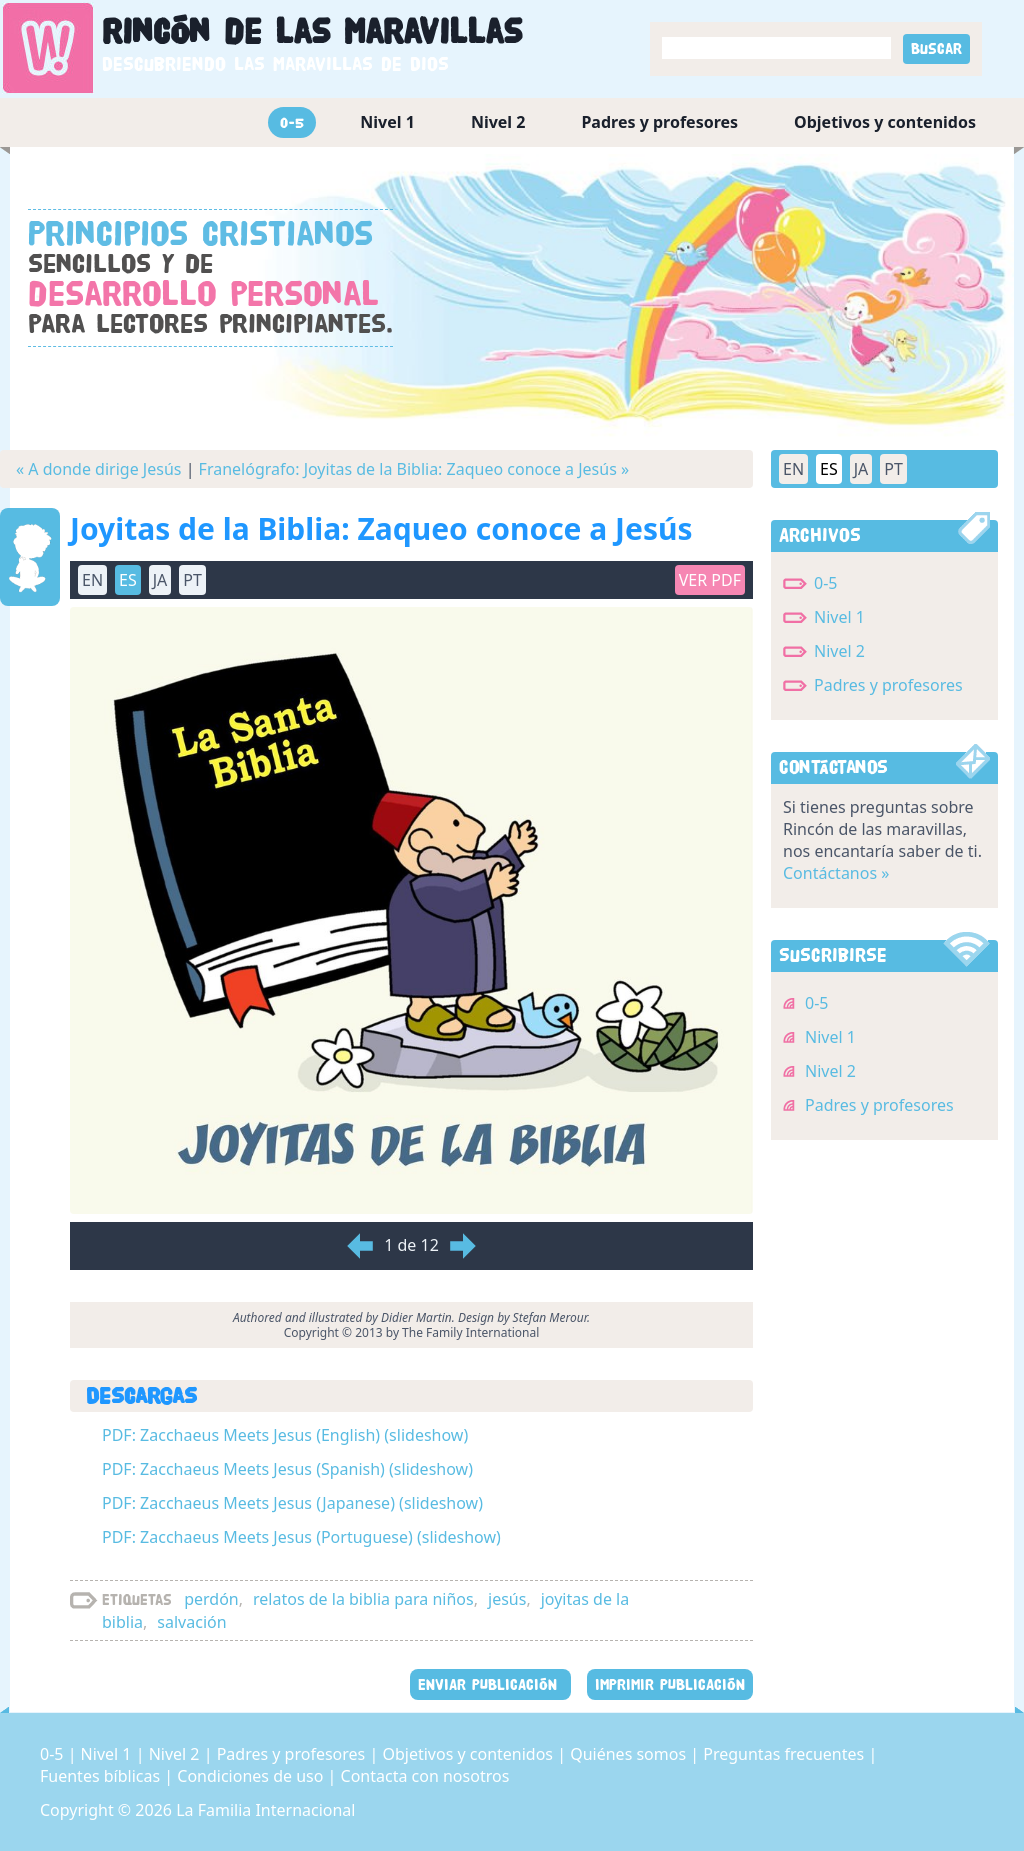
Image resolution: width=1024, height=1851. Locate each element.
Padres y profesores (659, 122)
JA (160, 580)
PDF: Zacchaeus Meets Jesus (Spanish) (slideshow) (287, 1469)
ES (128, 580)
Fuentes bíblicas (102, 1776)
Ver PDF (710, 580)
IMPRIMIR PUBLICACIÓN (670, 1684)
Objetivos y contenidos (885, 122)
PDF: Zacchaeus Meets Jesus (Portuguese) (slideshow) (301, 1537)
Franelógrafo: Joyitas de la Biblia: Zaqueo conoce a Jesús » (414, 469)
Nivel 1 (387, 122)
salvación (191, 1622)
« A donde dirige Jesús (98, 469)
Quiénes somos (630, 1754)
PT (192, 580)
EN (92, 580)
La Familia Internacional (265, 1810)
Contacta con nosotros (425, 1776)
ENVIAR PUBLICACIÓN (490, 1684)
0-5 (292, 122)
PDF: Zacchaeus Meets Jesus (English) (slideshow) (285, 1435)
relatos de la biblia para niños (363, 1599)
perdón (211, 1599)
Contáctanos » (836, 873)
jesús (507, 1599)
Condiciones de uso (252, 1776)
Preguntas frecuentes (785, 1754)
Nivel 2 (498, 122)
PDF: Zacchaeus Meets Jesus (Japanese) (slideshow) (292, 1503)
